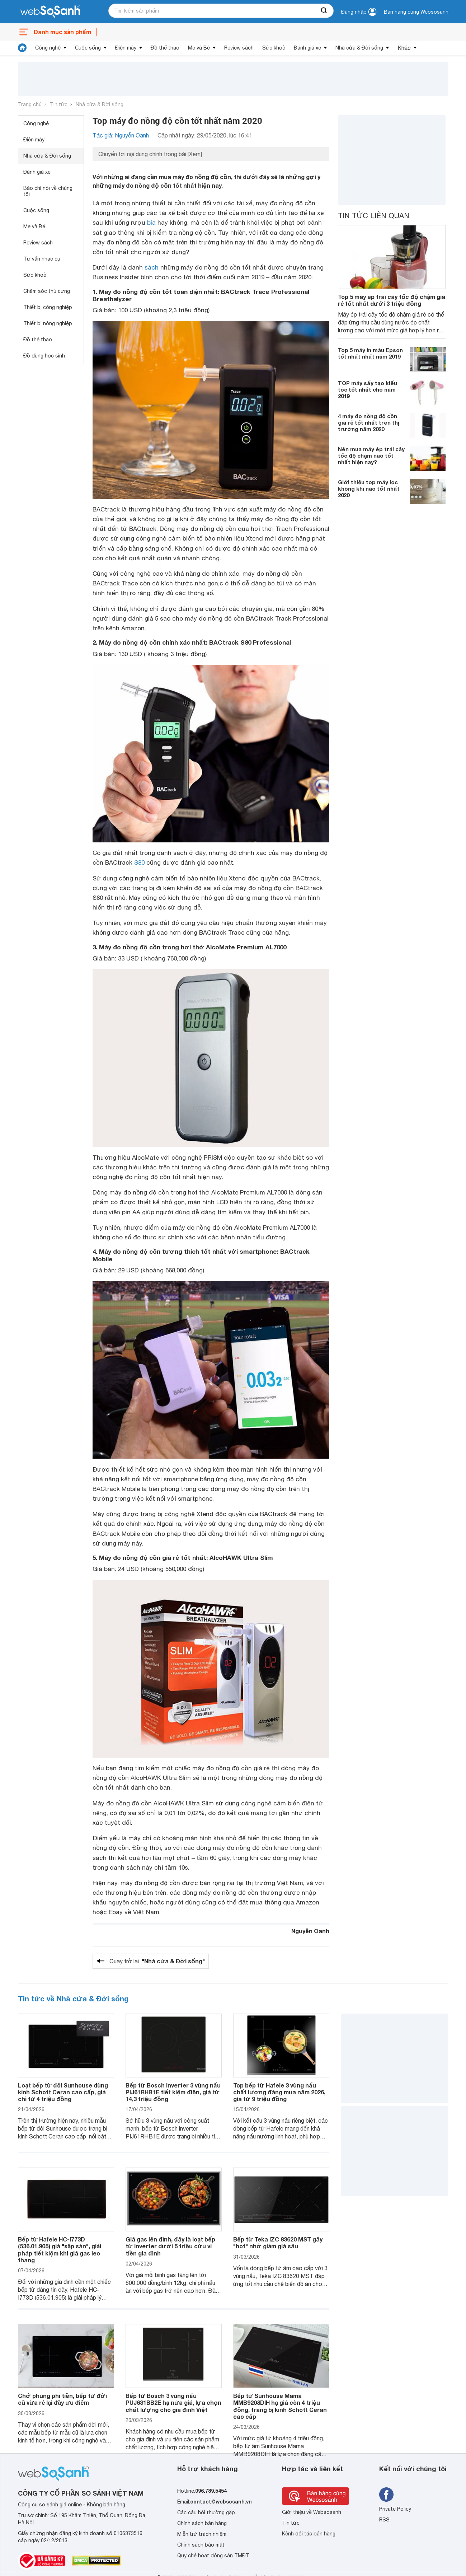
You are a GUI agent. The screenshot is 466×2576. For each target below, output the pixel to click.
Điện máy (125, 48)
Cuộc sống (88, 48)
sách (152, 267)
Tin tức (58, 104)
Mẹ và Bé (199, 48)
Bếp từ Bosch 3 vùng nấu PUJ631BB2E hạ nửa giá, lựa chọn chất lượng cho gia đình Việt (173, 2402)
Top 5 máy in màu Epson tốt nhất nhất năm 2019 (370, 353)
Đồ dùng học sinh (44, 356)
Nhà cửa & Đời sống (359, 48)
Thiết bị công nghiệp (47, 307)
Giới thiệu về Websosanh (311, 2512)
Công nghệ (48, 48)
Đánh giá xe (307, 48)
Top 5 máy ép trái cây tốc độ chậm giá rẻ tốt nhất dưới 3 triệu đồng (391, 300)
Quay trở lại (157, 1961)
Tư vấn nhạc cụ (41, 259)
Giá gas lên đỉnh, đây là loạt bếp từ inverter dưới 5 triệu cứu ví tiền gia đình (170, 2246)
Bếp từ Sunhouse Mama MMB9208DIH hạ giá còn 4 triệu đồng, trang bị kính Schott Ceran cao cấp (280, 2406)
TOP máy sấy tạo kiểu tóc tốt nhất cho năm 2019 (367, 389)
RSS (384, 2520)
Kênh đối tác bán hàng (308, 2534)
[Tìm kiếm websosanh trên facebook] (386, 2494)
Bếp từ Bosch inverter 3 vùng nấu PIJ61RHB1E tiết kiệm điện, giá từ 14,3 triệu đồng (173, 2092)
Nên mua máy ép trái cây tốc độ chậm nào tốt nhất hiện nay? (371, 455)
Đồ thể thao (165, 48)
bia (151, 222)
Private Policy (395, 2509)
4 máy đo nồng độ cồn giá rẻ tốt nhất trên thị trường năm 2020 (368, 422)
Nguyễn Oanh (310, 1930)
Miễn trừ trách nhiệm (201, 2534)
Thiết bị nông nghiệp (47, 323)
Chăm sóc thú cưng (46, 291)
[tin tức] (22, 47)
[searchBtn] (324, 11)
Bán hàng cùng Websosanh (416, 12)
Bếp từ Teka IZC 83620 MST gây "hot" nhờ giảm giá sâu (278, 2242)
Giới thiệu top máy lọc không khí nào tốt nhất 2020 (369, 488)
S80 (139, 862)
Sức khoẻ (273, 48)
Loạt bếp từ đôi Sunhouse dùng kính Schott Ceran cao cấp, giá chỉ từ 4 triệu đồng (63, 2092)
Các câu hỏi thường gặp (206, 2512)
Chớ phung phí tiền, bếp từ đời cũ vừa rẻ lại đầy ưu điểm (62, 2399)
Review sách (239, 48)
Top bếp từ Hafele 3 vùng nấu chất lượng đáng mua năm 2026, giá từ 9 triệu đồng (279, 2092)
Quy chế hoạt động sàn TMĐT (213, 2555)
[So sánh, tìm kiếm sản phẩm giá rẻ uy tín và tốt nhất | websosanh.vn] (50, 12)
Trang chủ (30, 104)
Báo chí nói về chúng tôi (47, 191)
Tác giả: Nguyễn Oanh (121, 135)
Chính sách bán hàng (202, 2523)
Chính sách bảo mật (201, 2545)
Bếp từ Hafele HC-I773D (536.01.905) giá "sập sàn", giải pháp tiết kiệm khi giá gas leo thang (59, 2249)
